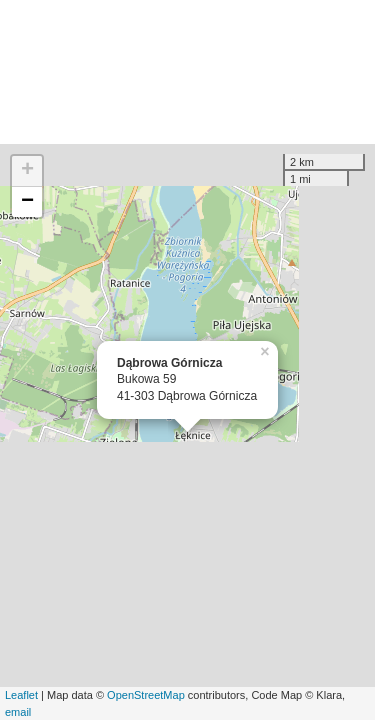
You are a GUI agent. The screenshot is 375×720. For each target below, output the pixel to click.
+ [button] (27, 171)
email (18, 712)
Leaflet (21, 695)
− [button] (27, 202)
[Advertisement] (187, 72)
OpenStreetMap (146, 695)
